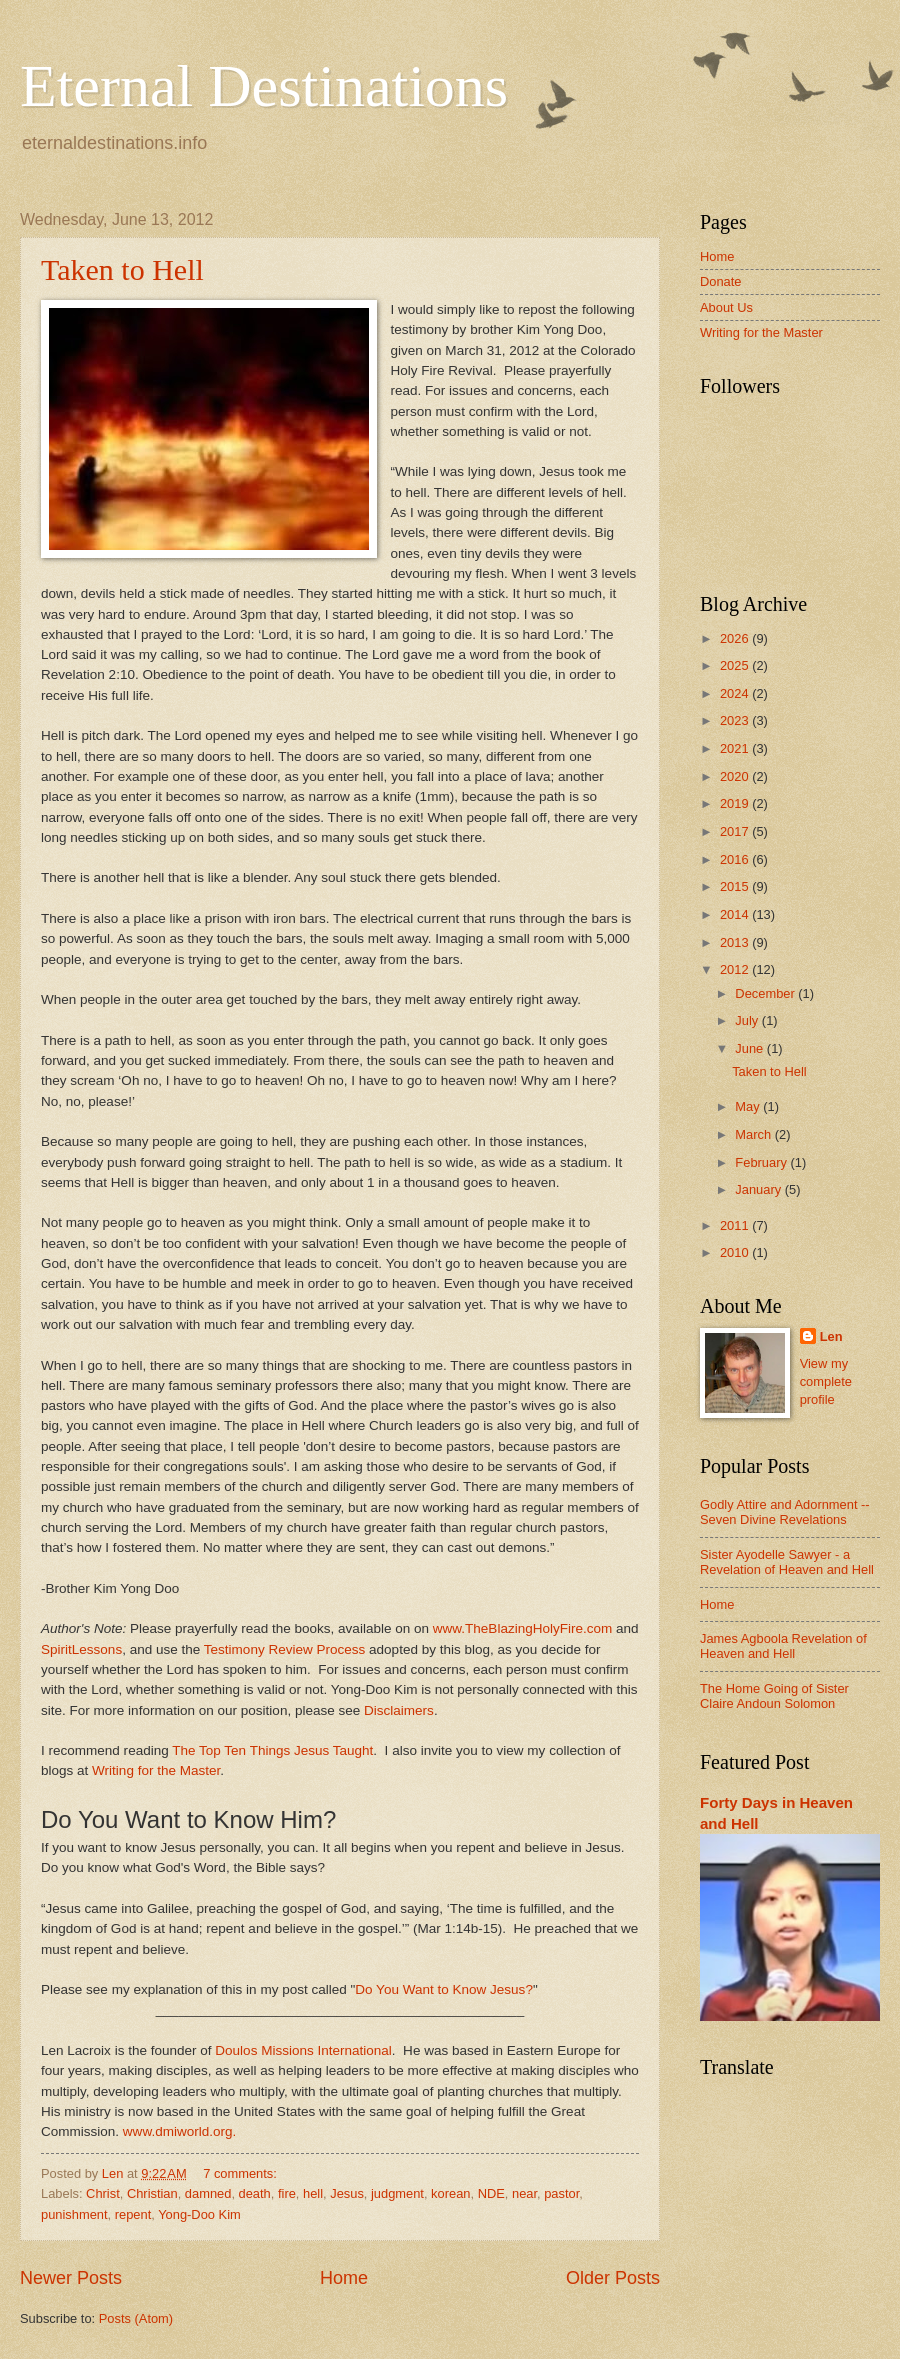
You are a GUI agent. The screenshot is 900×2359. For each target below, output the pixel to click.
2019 (736, 803)
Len (831, 1336)
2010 (736, 1252)
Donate (721, 281)
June (751, 1048)
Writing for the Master (156, 1770)
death (255, 2193)
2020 (736, 776)
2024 (736, 693)
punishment (74, 2214)
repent (133, 2214)
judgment (397, 2193)
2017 (736, 831)
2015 (736, 886)
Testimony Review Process (285, 1649)
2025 (736, 665)
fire (287, 2193)
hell (313, 2193)
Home (344, 2278)
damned (208, 2193)
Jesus (347, 2193)
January (759, 1189)
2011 (736, 1225)
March (754, 1134)
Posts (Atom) (136, 2318)
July (748, 1020)
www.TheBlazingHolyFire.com (523, 1628)
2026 (736, 638)
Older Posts (613, 2278)
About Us (726, 307)
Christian (152, 2193)
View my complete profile (826, 1381)
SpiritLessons (81, 1649)
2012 (736, 969)
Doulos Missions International (303, 2050)
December (766, 993)
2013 (736, 942)
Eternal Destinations (264, 86)
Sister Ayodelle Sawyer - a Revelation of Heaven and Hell (787, 1562)
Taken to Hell (122, 269)
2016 (736, 859)
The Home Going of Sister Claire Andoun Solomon (774, 1696)
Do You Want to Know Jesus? (444, 1989)
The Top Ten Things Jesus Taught (272, 1750)
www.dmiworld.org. (179, 2131)
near (524, 2193)
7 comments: (241, 2173)
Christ (103, 2193)
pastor (561, 2193)
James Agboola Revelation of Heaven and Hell (783, 1646)
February (762, 1162)
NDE (491, 2193)
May (749, 1106)
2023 (736, 720)
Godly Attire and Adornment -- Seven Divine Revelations (785, 1512)
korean (450, 2193)
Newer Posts (71, 2278)
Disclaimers (399, 1710)
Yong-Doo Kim (199, 2214)
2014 (736, 914)
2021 (736, 748)
